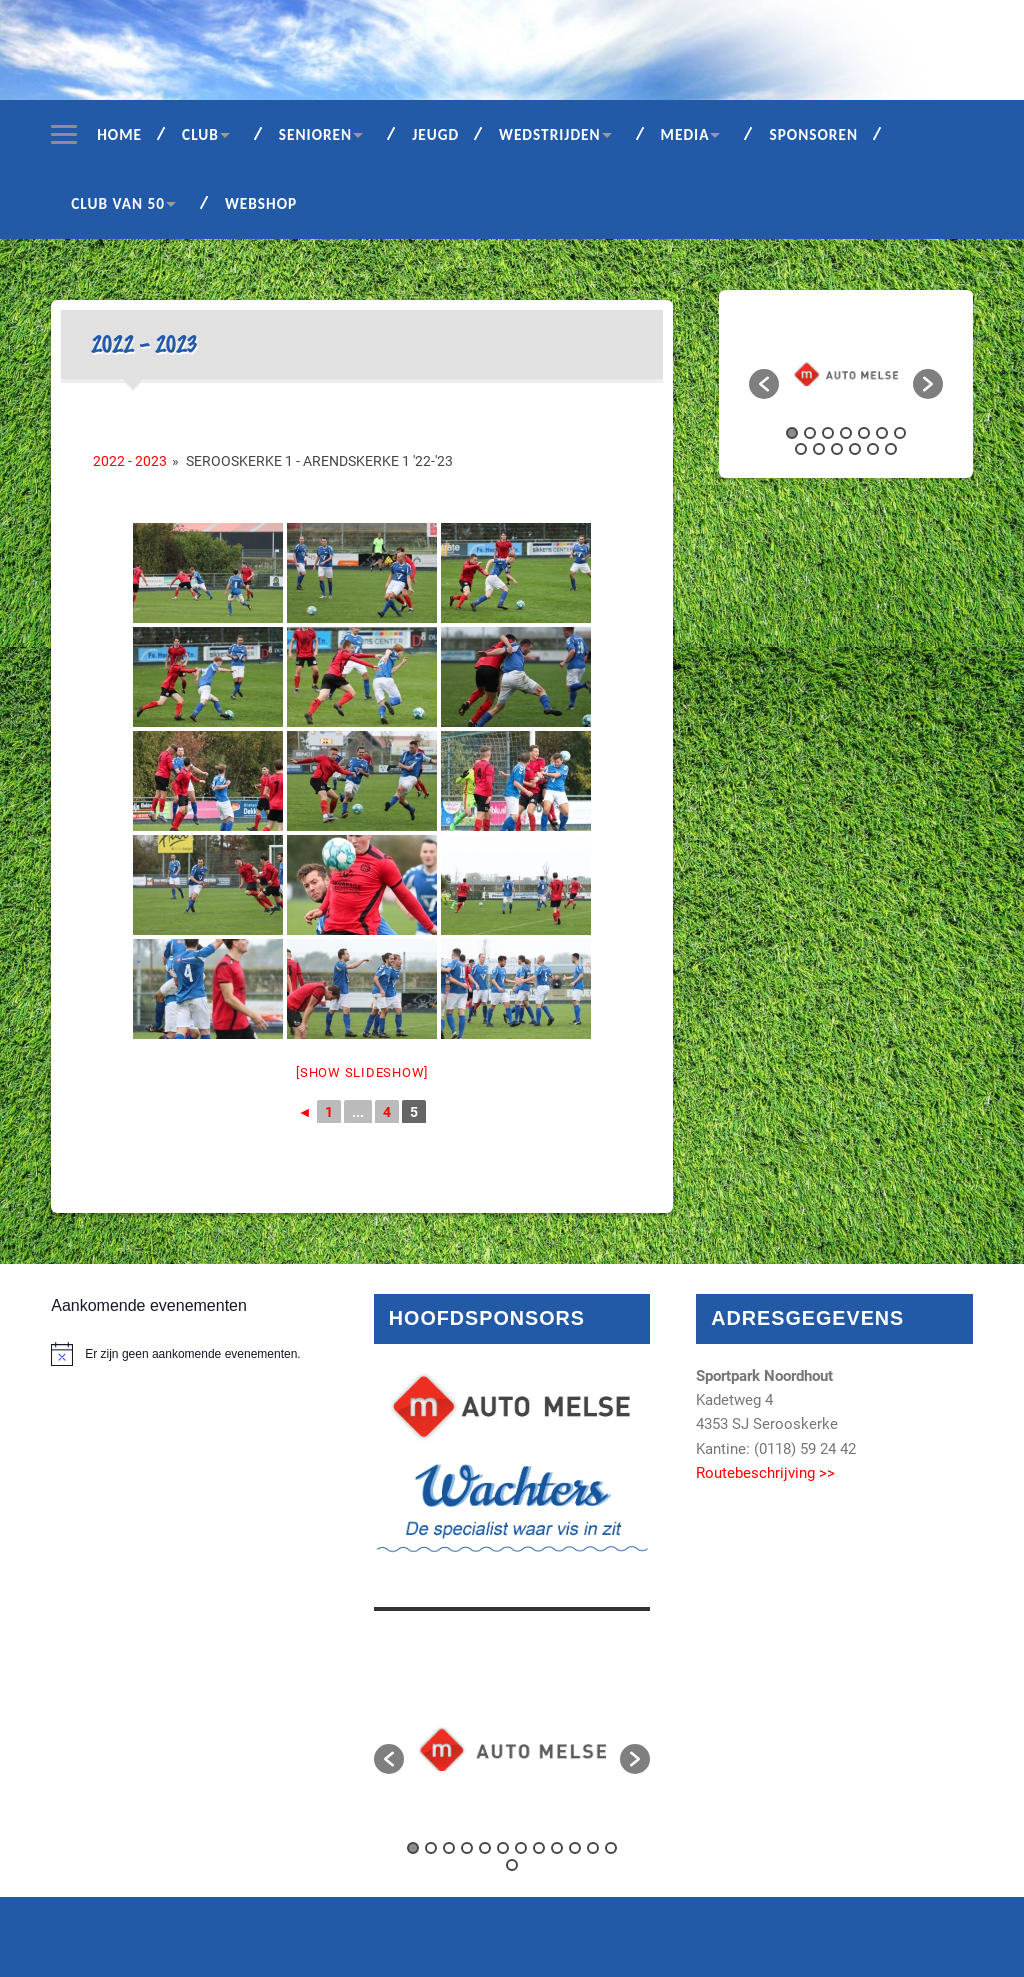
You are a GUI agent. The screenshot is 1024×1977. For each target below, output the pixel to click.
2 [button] (810, 433)
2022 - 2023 (130, 461)
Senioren (315, 134)
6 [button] (882, 433)
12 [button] (873, 449)
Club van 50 (118, 203)
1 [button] (792, 433)
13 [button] (891, 449)
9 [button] (819, 449)
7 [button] (900, 433)
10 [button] (837, 449)
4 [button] (846, 433)
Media (685, 134)
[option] (846, 374)
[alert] (189, 1354)
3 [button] (828, 433)
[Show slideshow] (362, 1072)
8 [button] (801, 449)
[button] (764, 384)
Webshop (261, 203)
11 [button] (855, 449)
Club (200, 134)
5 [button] (864, 433)
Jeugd (435, 134)
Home (119, 134)
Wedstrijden (550, 134)
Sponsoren (813, 134)
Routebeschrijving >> (765, 1473)
